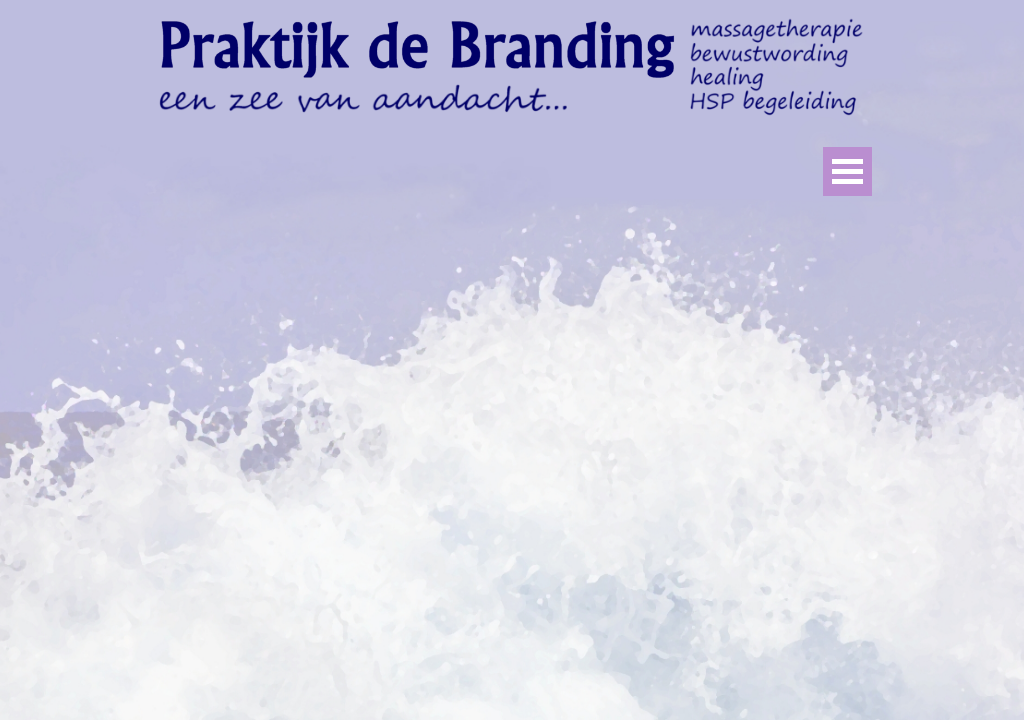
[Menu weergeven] (847, 171)
